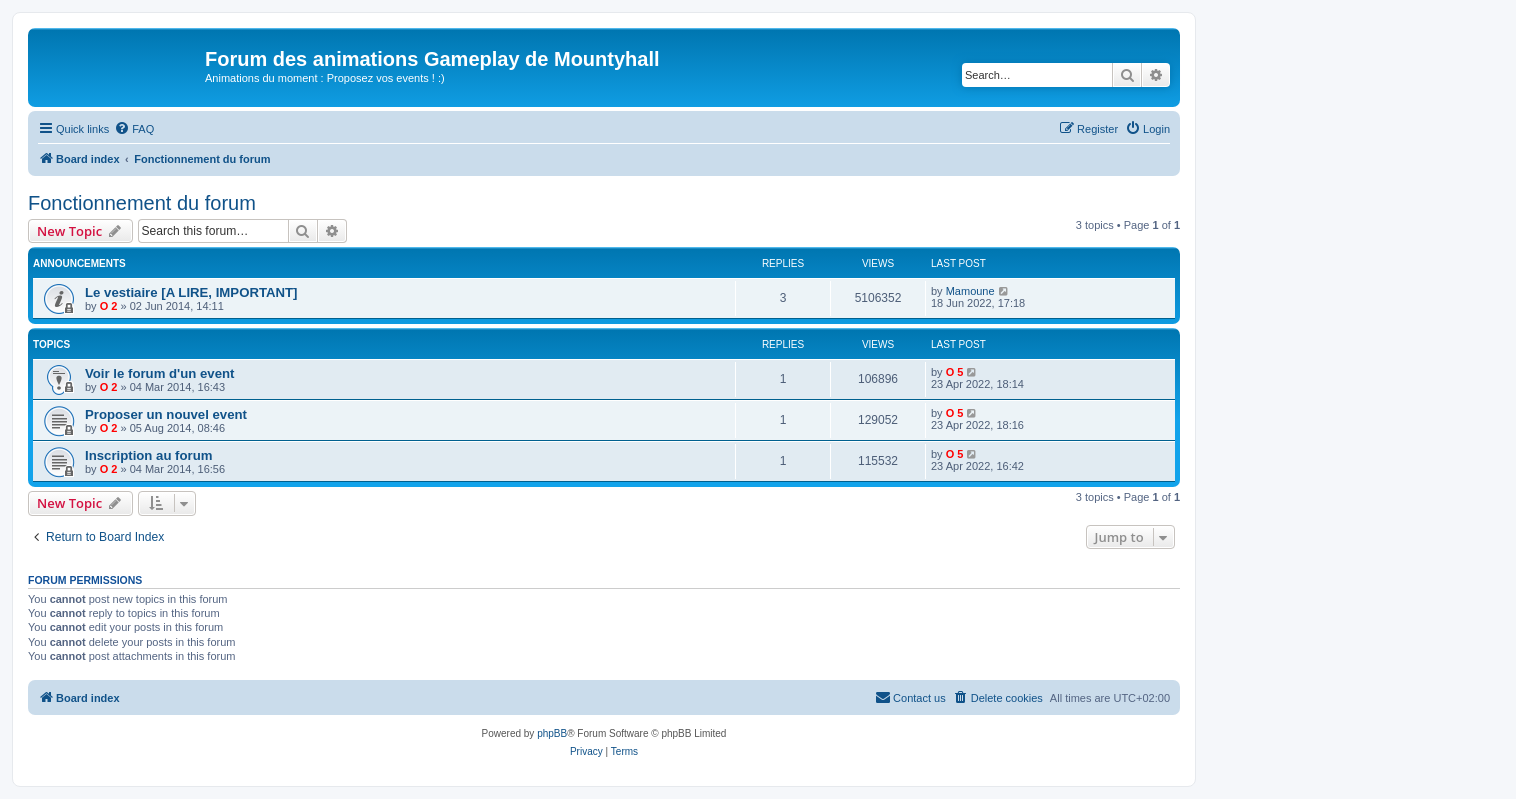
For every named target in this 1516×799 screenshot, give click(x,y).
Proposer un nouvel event (166, 414)
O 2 (109, 306)
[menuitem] (134, 129)
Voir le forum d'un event (159, 373)
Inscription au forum (148, 455)
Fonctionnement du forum (142, 203)
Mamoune (970, 291)
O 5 (955, 372)
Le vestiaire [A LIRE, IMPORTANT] (191, 292)
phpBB (552, 733)
